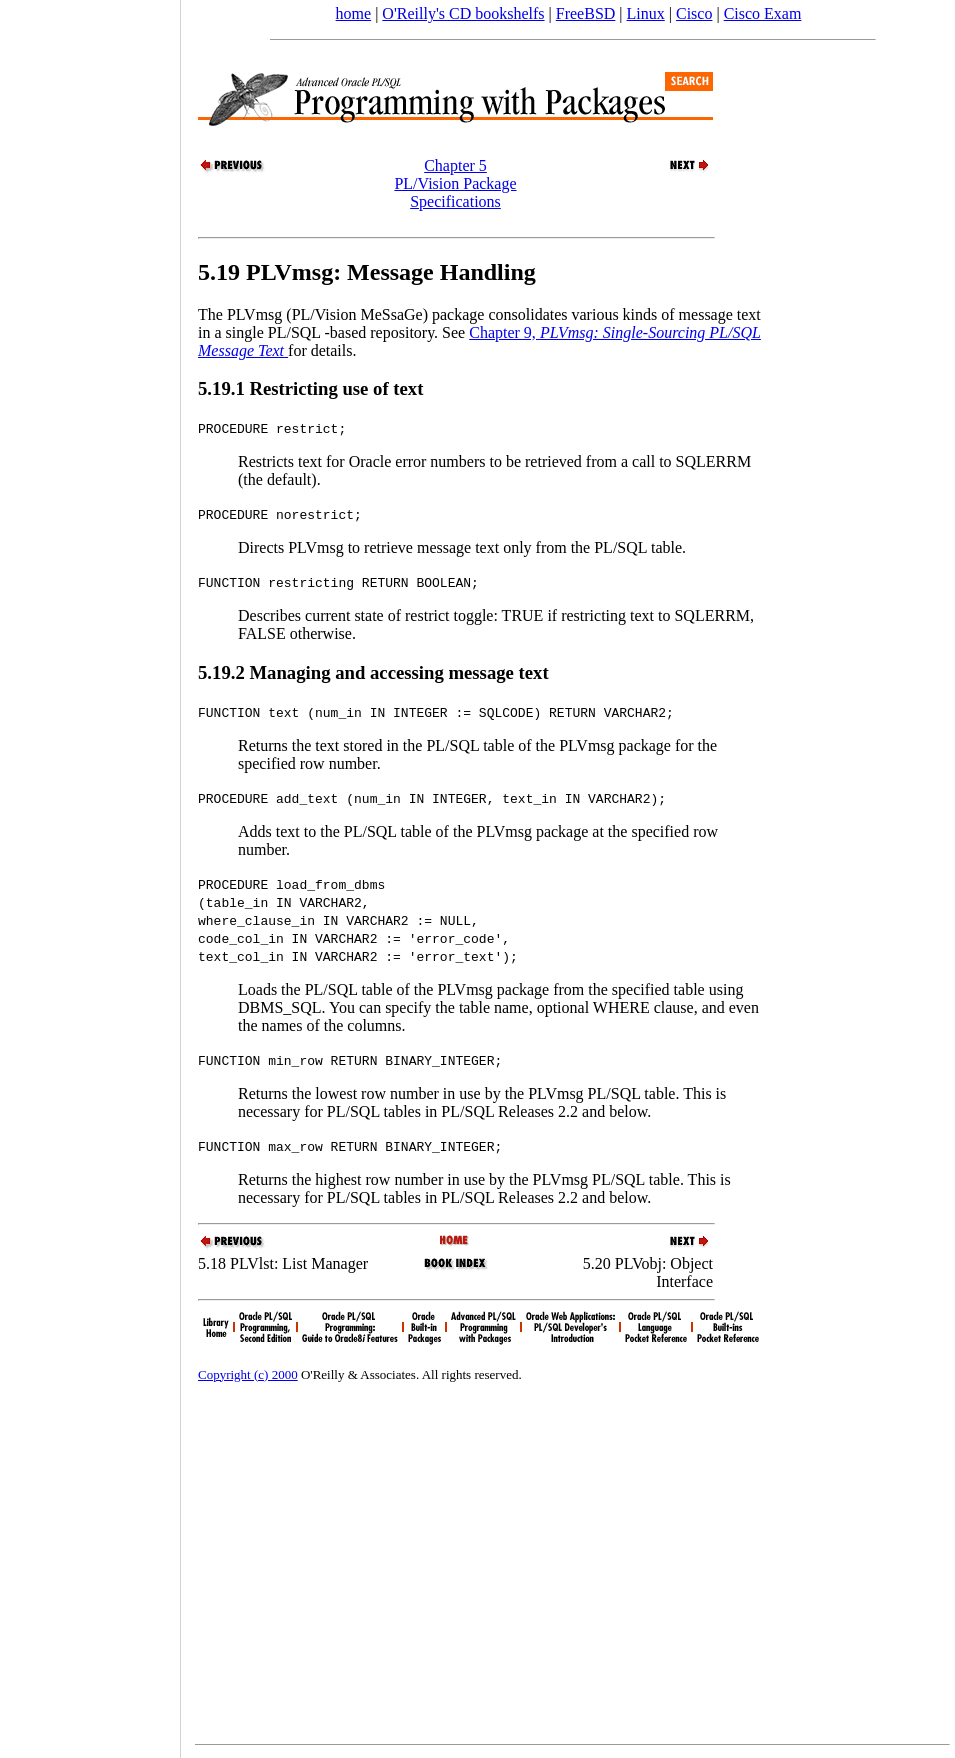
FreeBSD (586, 13)
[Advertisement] (90, 872)
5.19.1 (223, 388)
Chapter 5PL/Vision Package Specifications (455, 183)
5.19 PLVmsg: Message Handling (367, 272)
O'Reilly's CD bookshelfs (463, 13)
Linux (646, 13)
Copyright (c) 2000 (248, 1374)
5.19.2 (223, 672)
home (354, 13)
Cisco (694, 13)
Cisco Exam (763, 13)
